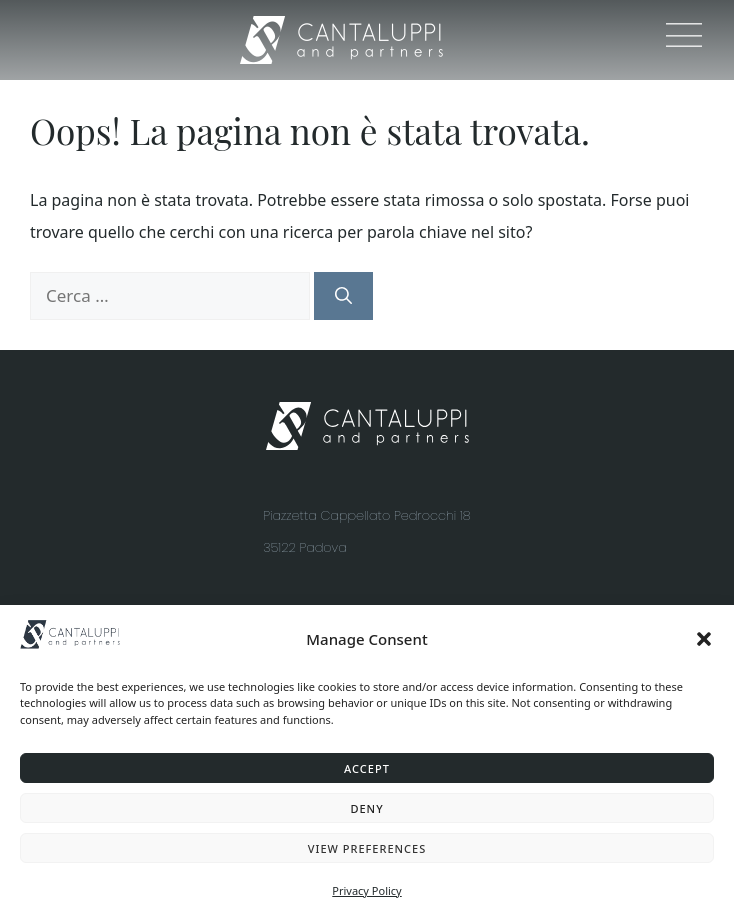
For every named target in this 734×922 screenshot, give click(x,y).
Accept (367, 768)
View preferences (367, 848)
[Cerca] (343, 296)
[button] (704, 639)
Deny (366, 808)
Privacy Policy (366, 890)
